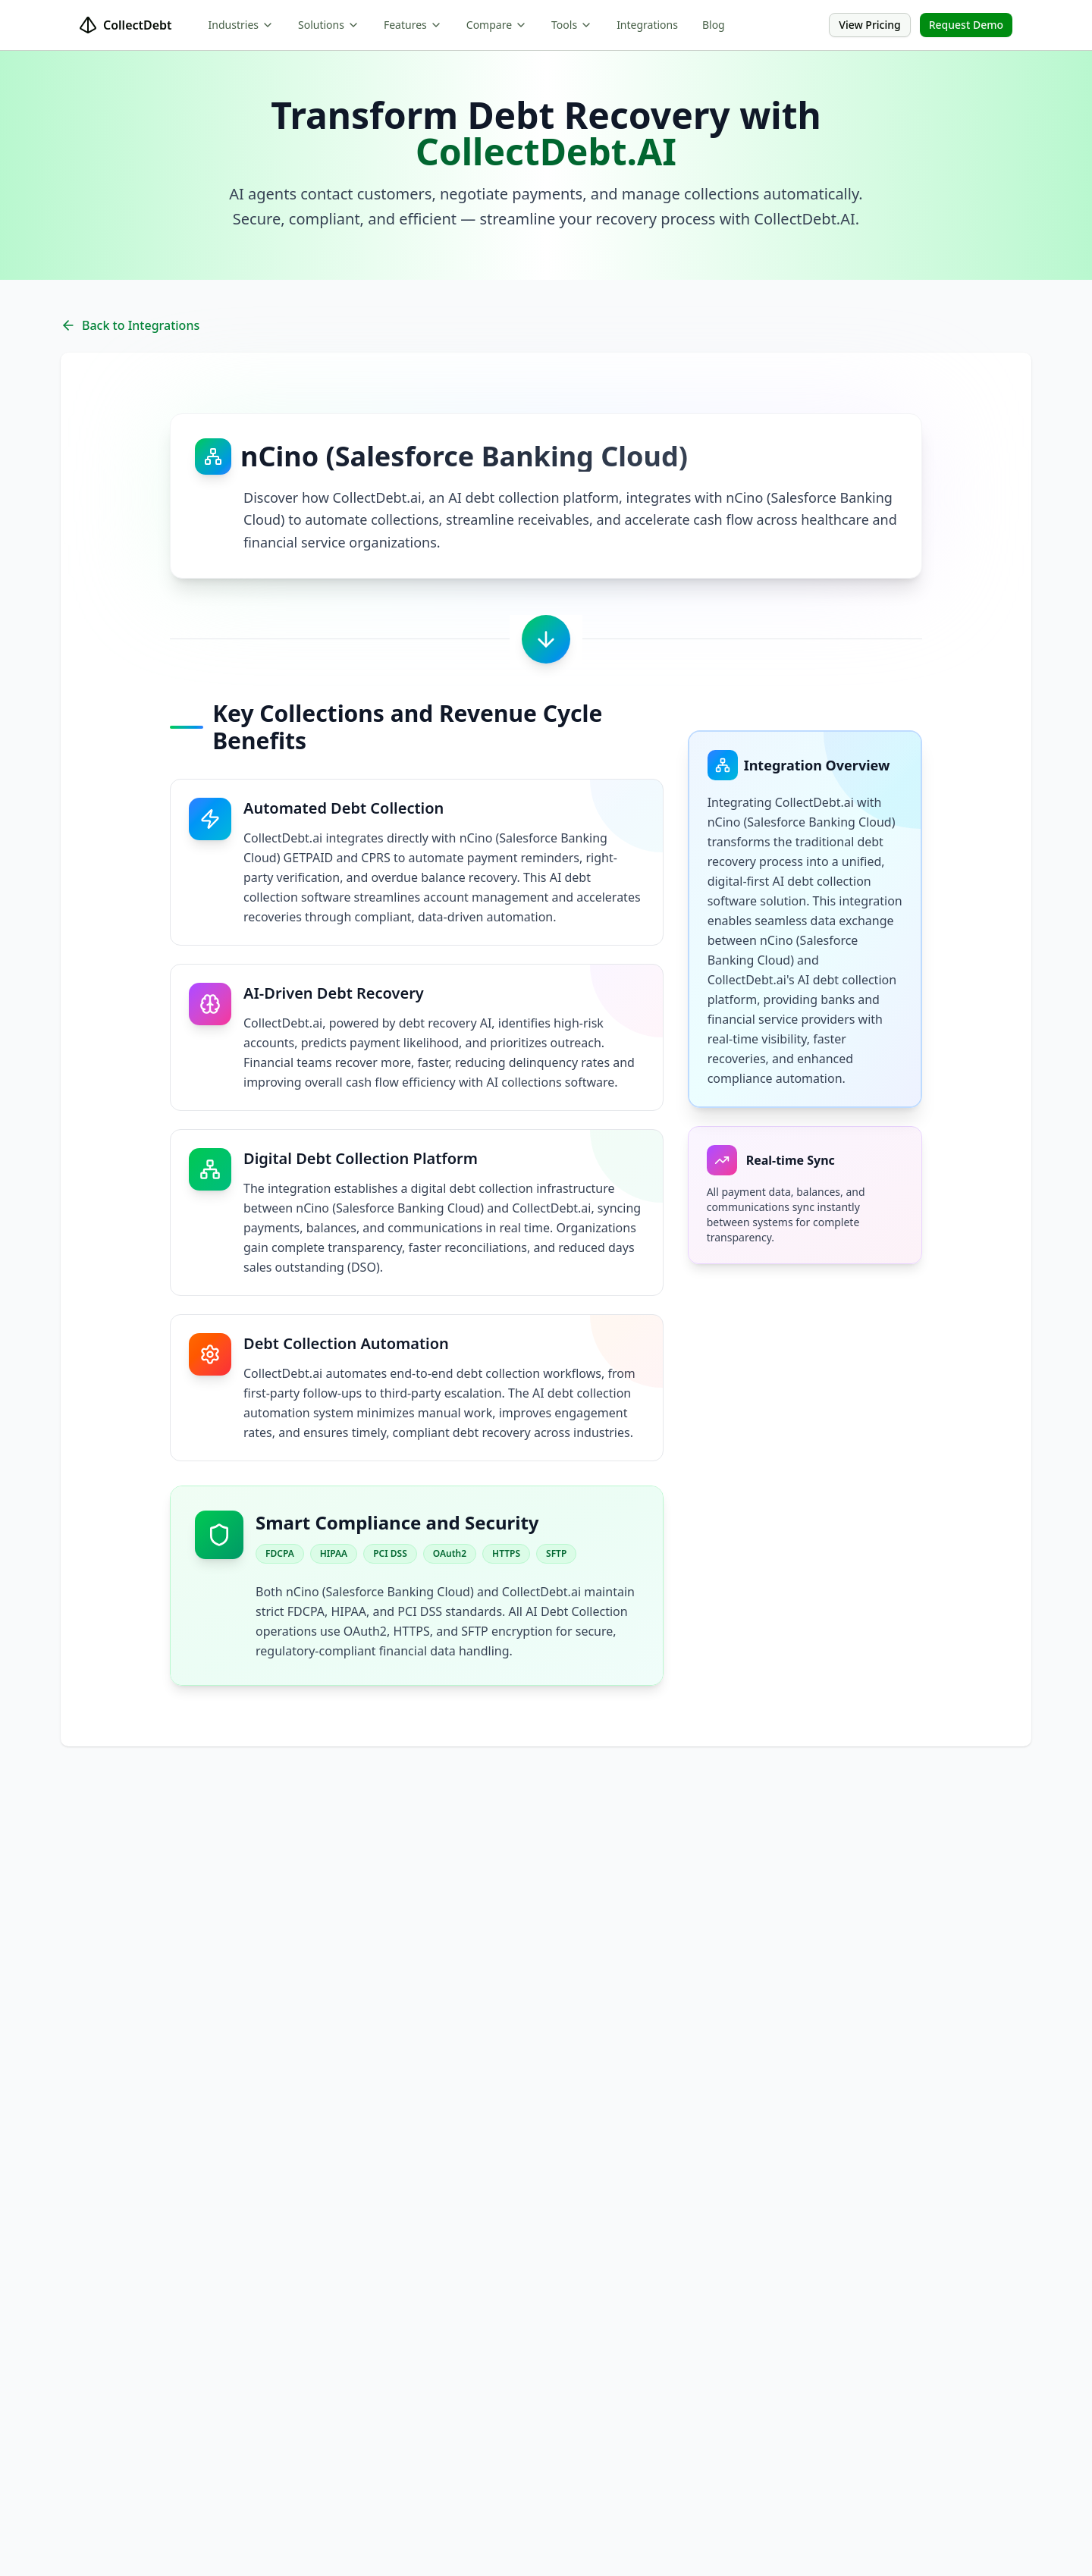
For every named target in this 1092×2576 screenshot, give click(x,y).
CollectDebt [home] (125, 25)
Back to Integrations (130, 325)
